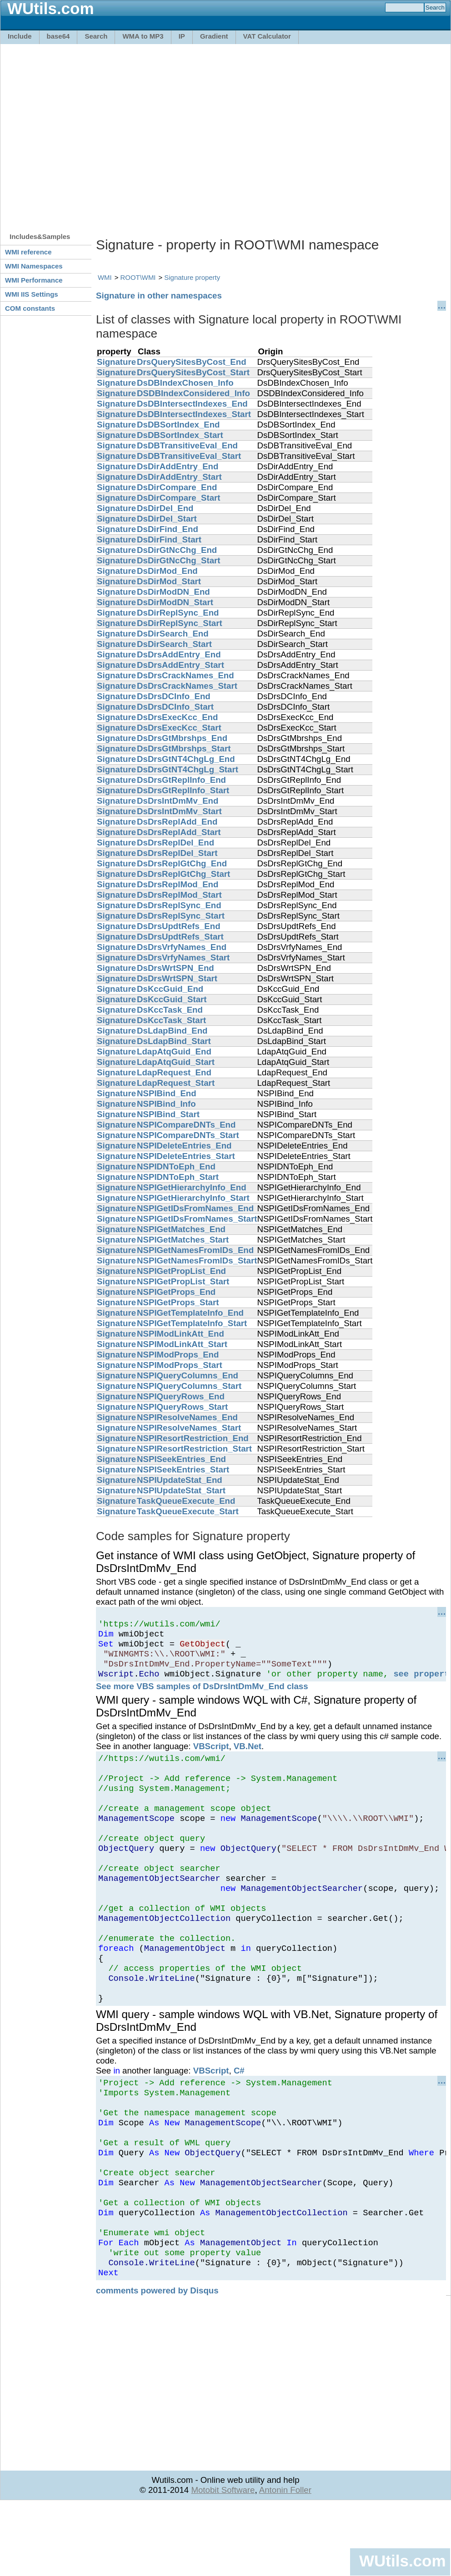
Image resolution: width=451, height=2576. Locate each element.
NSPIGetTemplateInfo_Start (192, 1323)
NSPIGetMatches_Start (183, 1239)
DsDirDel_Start (167, 518)
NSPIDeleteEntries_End (184, 1145)
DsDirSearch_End (173, 633)
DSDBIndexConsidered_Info (193, 393)
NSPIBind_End (166, 1093)
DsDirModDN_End (173, 592)
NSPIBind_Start (168, 1114)
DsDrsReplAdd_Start (179, 832)
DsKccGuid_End (170, 989)
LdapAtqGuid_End (174, 1051)
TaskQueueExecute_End (186, 1501)
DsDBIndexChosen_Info (185, 383)
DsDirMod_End (167, 571)
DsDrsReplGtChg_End (182, 863)
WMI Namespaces (34, 266)
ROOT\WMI (138, 277)
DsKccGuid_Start (171, 999)
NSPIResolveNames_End (187, 1417)
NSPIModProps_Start (179, 1365)
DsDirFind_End (167, 529)
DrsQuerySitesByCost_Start (193, 372)
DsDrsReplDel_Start (177, 853)
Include (20, 36)
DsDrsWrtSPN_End (175, 968)
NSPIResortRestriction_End (193, 1438)
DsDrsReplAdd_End (177, 821)
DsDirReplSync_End (178, 612)
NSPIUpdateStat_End (179, 1480)
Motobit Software (223, 2561)
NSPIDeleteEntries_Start (186, 1156)
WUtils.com (402, 2561)
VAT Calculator (267, 36)
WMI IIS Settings (31, 294)
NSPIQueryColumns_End (187, 1375)
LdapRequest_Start (176, 1083)
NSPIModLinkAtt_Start (182, 1344)
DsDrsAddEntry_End (179, 654)
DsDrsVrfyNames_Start (183, 957)
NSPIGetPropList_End (181, 1271)
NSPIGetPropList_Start (183, 1281)
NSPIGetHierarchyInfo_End (191, 1187)
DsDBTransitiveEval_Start (189, 456)
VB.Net (247, 1755)
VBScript (211, 1755)
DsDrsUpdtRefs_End (178, 926)
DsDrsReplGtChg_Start (183, 874)
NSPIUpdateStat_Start (181, 1490)
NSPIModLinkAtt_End (180, 1333)
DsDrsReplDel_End (175, 842)
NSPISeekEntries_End (181, 1459)
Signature (116, 362)
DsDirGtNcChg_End (177, 550)
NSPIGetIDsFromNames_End (195, 1208)
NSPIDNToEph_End (176, 1166)
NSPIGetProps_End (176, 1292)
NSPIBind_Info (166, 1104)
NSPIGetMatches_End (181, 1229)
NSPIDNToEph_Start (178, 1177)
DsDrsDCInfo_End (173, 696)
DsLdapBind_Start (174, 1041)
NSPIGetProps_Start (178, 1302)
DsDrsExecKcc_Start (179, 727)
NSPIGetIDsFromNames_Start (197, 1218)
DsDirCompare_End (177, 487)
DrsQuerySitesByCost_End (191, 362)
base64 (58, 36)
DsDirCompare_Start (178, 497)
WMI (105, 277)
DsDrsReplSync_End (179, 905)
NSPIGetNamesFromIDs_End (195, 1250)
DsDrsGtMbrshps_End (182, 738)
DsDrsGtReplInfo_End (181, 780)
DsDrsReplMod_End (177, 884)
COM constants (30, 308)
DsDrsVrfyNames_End (181, 947)
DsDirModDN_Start (175, 602)
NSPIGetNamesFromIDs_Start (197, 1260)
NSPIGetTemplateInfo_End (190, 1313)
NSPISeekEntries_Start (183, 1469)
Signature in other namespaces (159, 295)
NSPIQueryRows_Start (182, 1407)
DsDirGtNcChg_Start (178, 560)
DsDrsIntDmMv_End (177, 801)
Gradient (214, 36)
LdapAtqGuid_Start (176, 1062)
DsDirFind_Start (169, 539)
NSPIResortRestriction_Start (194, 1448)
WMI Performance (34, 280)
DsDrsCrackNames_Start (187, 686)
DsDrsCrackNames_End (185, 675)
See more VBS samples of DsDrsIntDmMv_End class (202, 1696)
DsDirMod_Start (169, 581)
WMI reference (28, 252)
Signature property (192, 277)
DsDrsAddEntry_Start (180, 665)
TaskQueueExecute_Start (188, 1511)
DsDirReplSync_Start (179, 623)
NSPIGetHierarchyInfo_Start (193, 1198)
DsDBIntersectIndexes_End (192, 403)
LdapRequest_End (174, 1072)
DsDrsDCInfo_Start (175, 706)
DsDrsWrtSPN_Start (177, 978)
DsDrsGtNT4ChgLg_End (186, 759)
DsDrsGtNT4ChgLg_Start (187, 769)
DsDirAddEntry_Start (179, 477)
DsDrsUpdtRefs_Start (180, 936)
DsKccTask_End (170, 1009)
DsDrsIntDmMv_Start (179, 811)
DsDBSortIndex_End (178, 424)
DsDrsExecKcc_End (177, 717)
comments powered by (157, 2361)
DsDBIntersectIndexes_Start (194, 414)
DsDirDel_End (165, 508)
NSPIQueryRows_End (181, 1396)
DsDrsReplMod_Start (179, 895)
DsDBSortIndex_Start (180, 435)
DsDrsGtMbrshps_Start (184, 748)
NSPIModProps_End (178, 1354)
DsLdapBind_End (172, 1030)
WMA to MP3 (142, 36)
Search (96, 36)
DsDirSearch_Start (174, 644)
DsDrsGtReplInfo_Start (183, 790)
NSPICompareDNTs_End (186, 1124)
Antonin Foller (285, 2561)
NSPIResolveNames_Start (189, 1427)
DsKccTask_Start (171, 1020)
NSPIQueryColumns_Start (189, 1386)
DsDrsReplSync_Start (181, 915)
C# (239, 2114)
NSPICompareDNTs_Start (188, 1135)
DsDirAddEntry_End (177, 466)
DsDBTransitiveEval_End (187, 445)
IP (182, 36)
